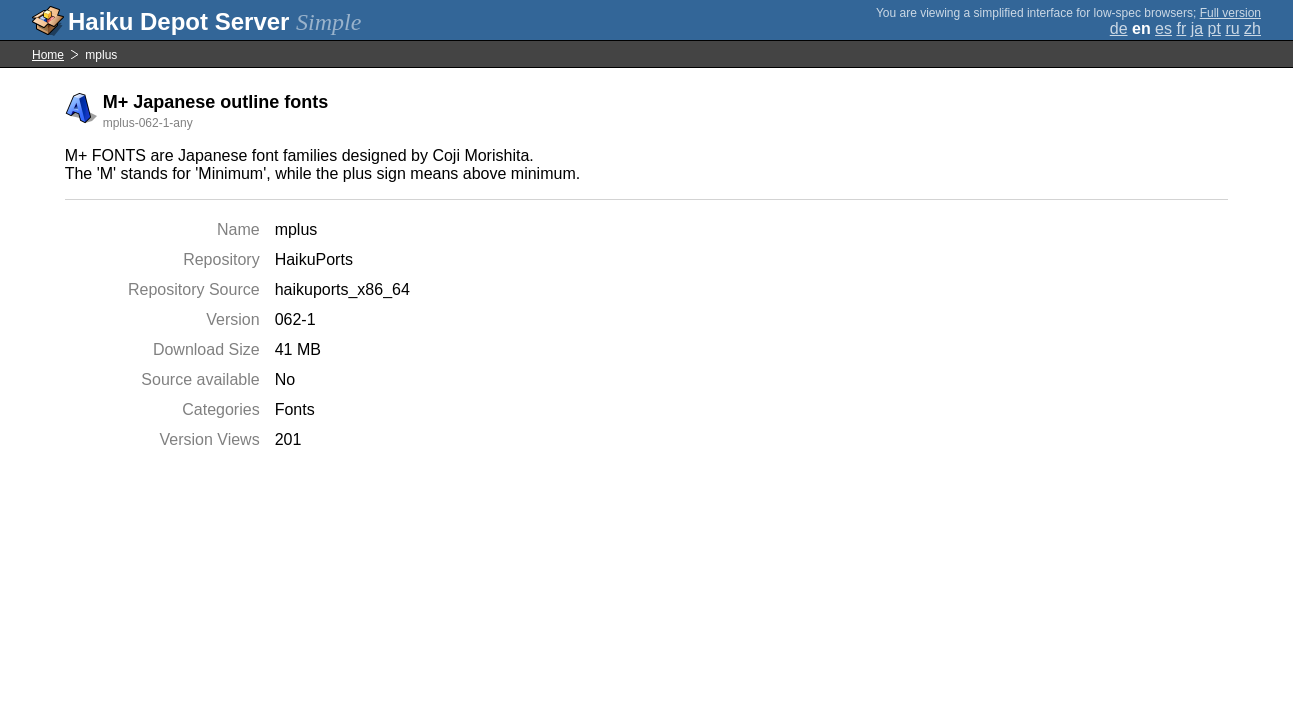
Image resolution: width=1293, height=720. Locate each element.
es (1163, 28)
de (1119, 28)
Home (48, 55)
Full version (1230, 13)
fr (1181, 28)
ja (1197, 28)
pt (1214, 28)
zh (1252, 28)
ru (1232, 28)
